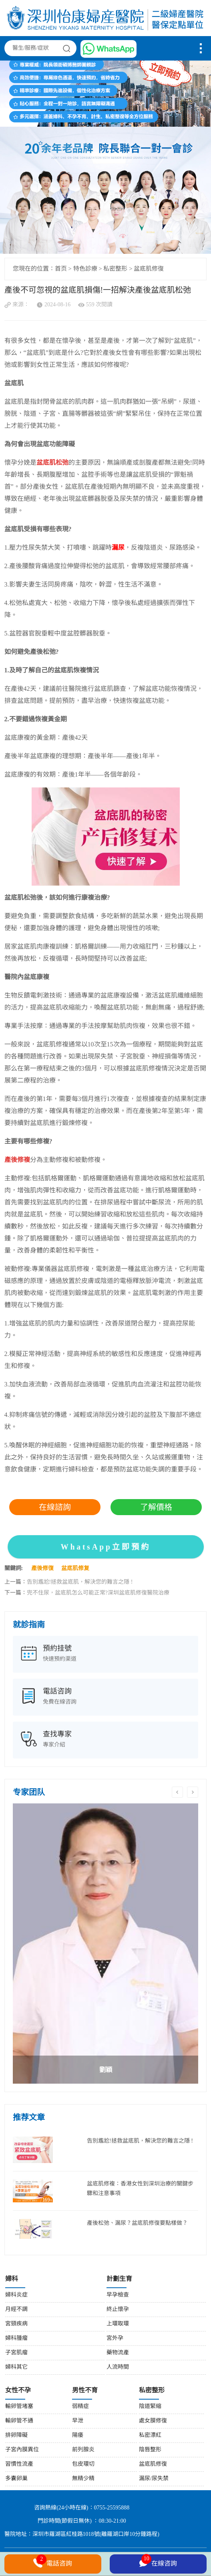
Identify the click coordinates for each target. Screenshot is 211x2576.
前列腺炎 (83, 2450)
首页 (61, 269)
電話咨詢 (52, 2562)
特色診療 (85, 269)
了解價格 (156, 1507)
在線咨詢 (158, 2562)
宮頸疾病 (16, 2324)
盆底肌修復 (149, 269)
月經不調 (16, 2310)
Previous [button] (177, 1792)
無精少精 (83, 2479)
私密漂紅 (150, 2435)
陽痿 (77, 2435)
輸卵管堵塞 (19, 2407)
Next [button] (192, 1792)
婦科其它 (16, 2367)
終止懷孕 (118, 2310)
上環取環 (118, 2324)
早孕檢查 (118, 2295)
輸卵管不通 (19, 2421)
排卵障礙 (16, 2435)
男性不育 (85, 2390)
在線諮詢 (55, 1507)
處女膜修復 (153, 2421)
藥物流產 (118, 2353)
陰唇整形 (150, 2450)
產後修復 (42, 1569)
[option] (106, 1943)
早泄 (77, 2421)
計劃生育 (119, 2279)
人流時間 (118, 2367)
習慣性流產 (19, 2464)
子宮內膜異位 (22, 2450)
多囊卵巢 (16, 2479)
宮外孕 (115, 2338)
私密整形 (115, 269)
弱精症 (80, 2407)
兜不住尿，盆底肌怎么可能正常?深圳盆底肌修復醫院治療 (98, 1593)
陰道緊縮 (150, 2407)
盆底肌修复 (75, 1569)
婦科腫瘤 (16, 2338)
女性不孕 (18, 2390)
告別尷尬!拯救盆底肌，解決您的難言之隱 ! (80, 1582)
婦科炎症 (16, 2295)
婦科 (11, 2279)
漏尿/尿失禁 (154, 2479)
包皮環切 (83, 2464)
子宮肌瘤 (16, 2353)
